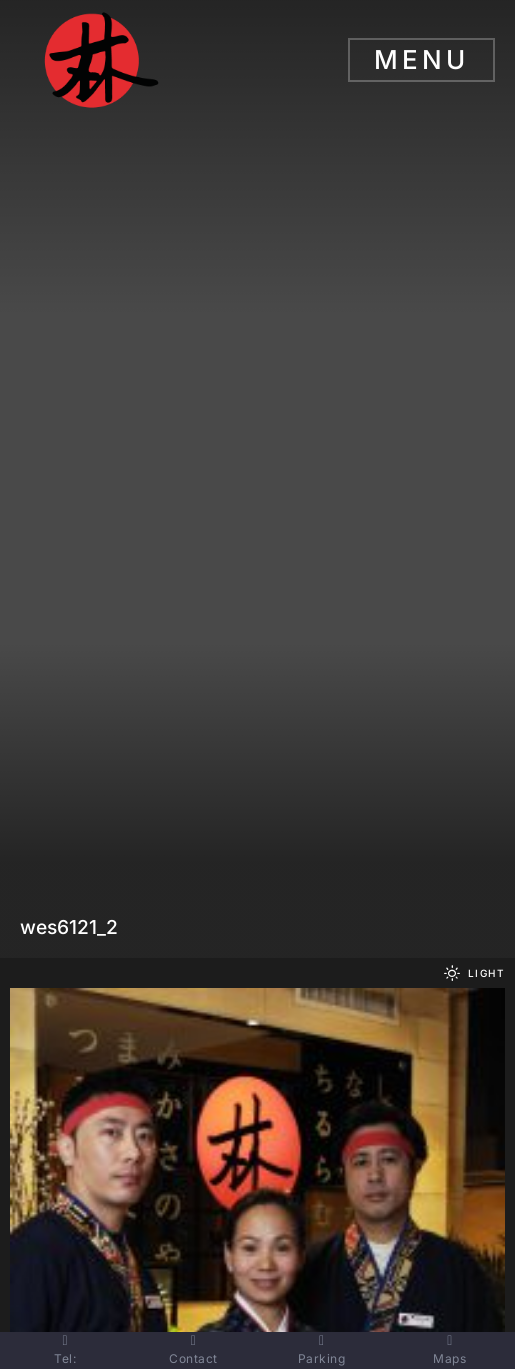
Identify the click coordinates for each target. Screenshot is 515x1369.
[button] (471, 973)
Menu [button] (421, 59)
